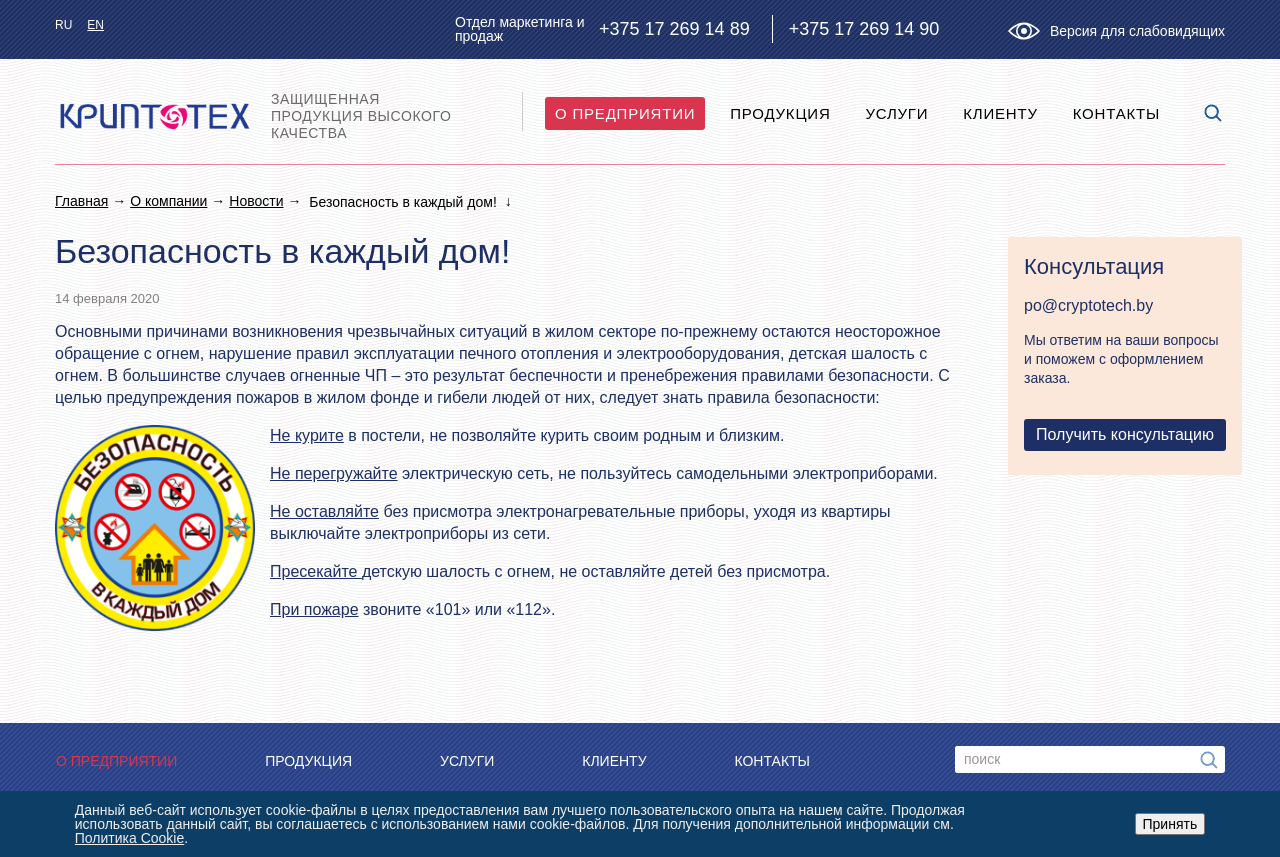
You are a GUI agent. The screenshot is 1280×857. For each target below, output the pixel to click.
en (95, 25)
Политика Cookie (129, 838)
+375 (674, 29)
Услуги (896, 113)
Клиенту (1000, 113)
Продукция (780, 113)
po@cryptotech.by (1088, 305)
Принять (1170, 824)
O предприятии (625, 113)
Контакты (1116, 113)
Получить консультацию (1125, 434)
